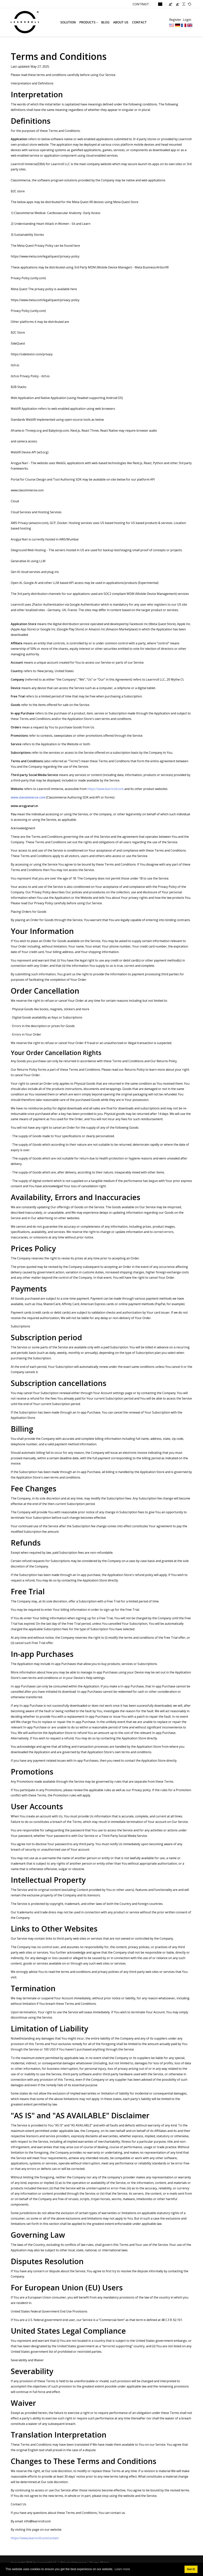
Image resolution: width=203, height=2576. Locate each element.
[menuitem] (68, 22)
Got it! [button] (191, 2569)
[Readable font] (184, 4)
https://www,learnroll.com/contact (35, 2541)
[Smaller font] (178, 4)
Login (187, 20)
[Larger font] (170, 4)
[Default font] (189, 4)
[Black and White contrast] (160, 4)
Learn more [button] (122, 2569)
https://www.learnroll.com (105, 792)
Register (175, 20)
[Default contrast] (153, 4)
